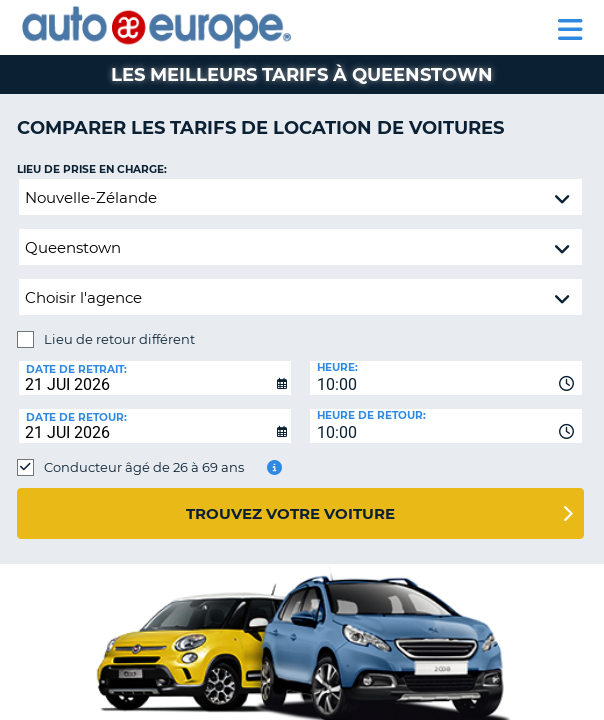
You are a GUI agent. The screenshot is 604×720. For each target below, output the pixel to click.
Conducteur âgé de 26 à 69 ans (144, 467)
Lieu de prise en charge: (92, 169)
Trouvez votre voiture (290, 513)
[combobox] (446, 378)
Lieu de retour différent (119, 339)
